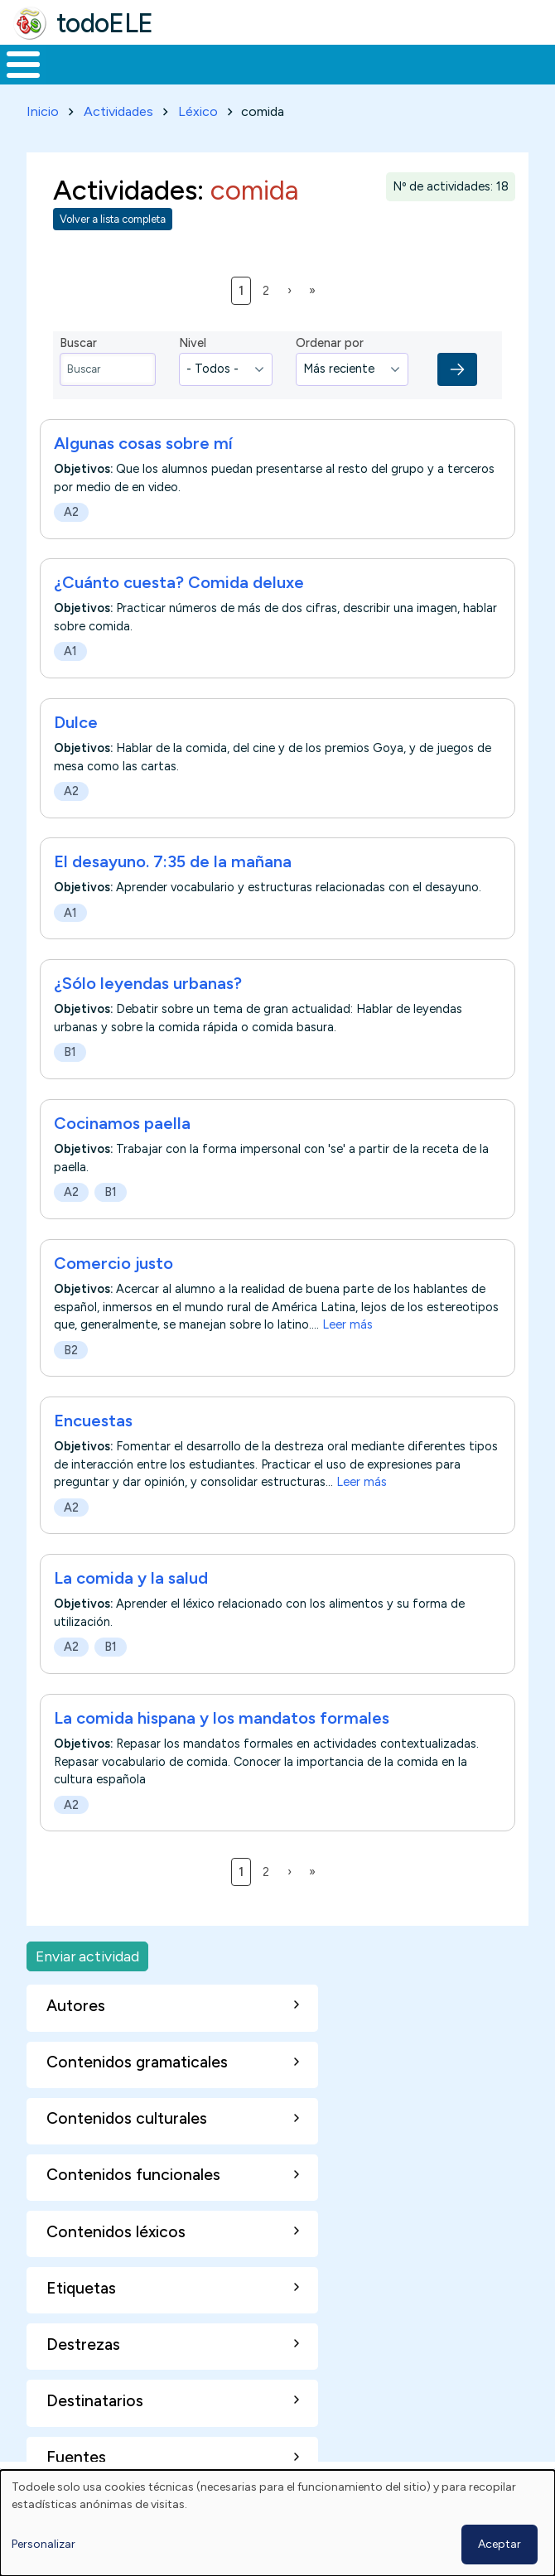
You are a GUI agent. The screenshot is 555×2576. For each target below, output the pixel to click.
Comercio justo (113, 1263)
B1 (70, 1052)
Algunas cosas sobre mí (143, 443)
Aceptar (499, 2544)
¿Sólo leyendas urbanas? (148, 983)
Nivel (192, 342)
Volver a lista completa (113, 219)
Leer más (347, 1324)
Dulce (76, 722)
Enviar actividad (87, 1956)
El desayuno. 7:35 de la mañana (173, 861)
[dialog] (277, 2523)
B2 (71, 1350)
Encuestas (93, 1420)
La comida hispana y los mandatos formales (221, 1718)
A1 (70, 651)
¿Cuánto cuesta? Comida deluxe (179, 582)
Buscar (78, 342)
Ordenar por (330, 342)
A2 (71, 511)
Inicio (43, 111)
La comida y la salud (131, 1578)
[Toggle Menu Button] (23, 64)
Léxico (198, 111)
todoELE (104, 23)
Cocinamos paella (122, 1123)
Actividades (118, 111)
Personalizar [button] (43, 2544)
